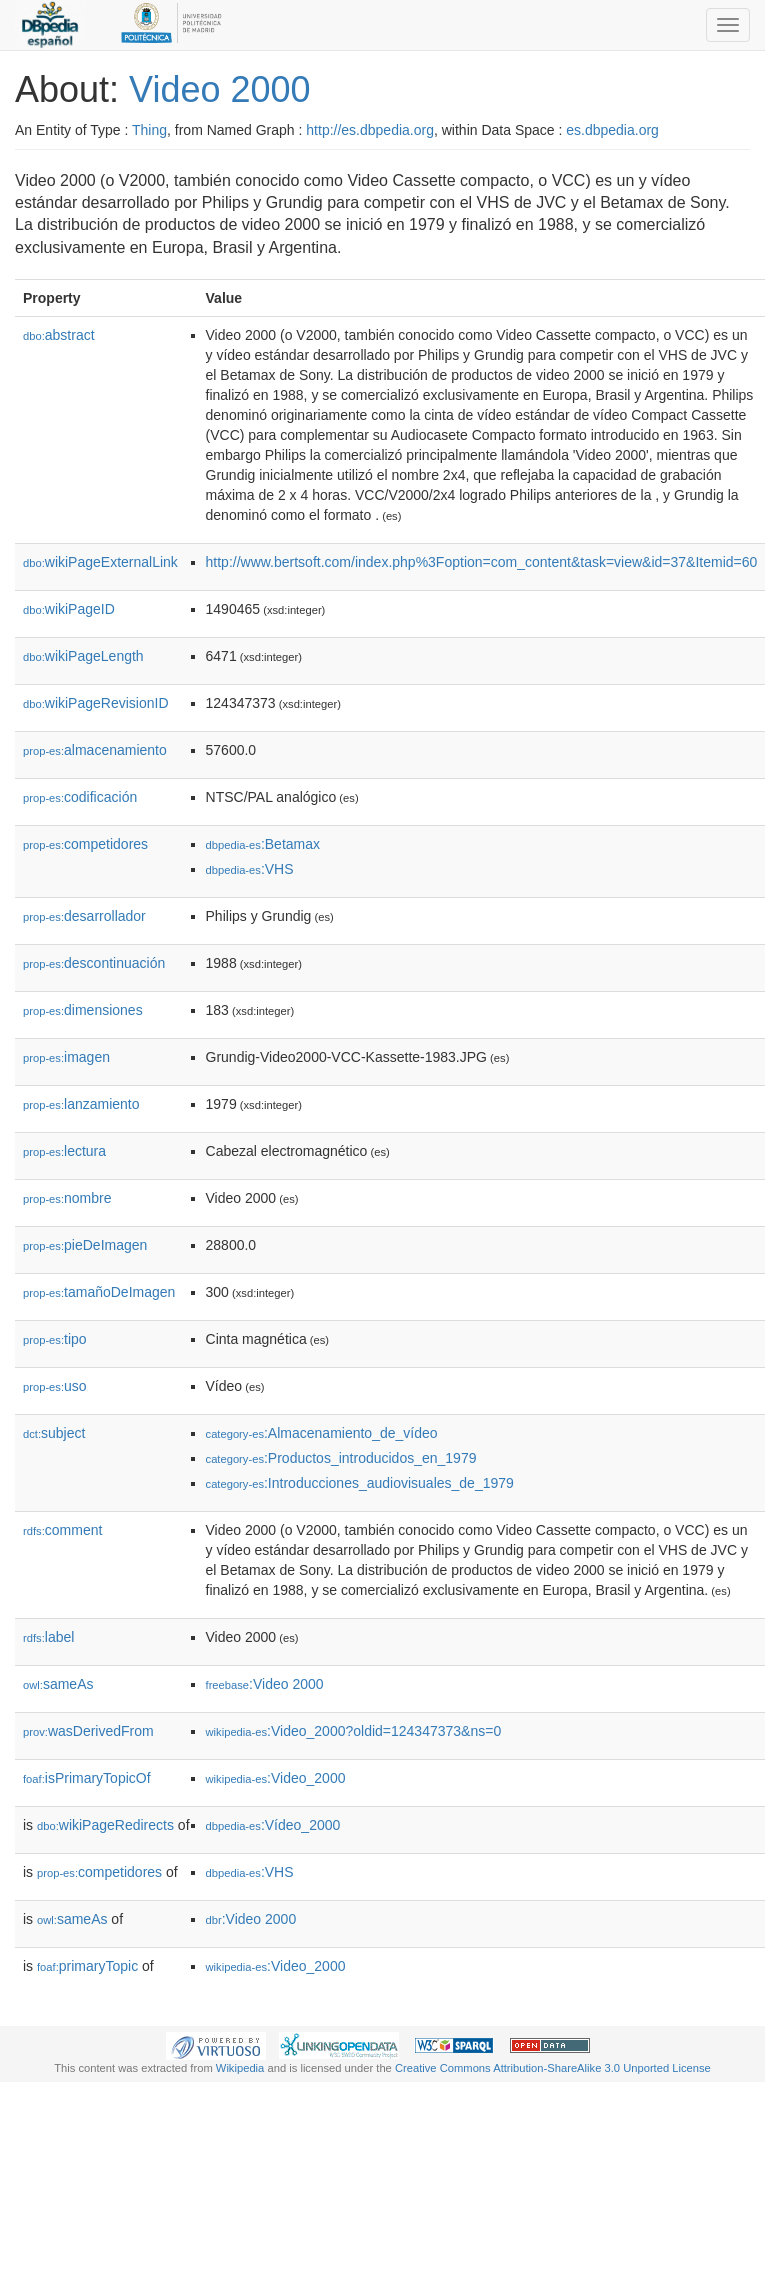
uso (55, 1386)
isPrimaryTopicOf (87, 1778)
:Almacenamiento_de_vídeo (322, 1433)
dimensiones (83, 1010)
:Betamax (263, 844)
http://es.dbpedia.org (370, 130)
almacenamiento (95, 750)
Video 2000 (220, 89)
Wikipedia (240, 2068)
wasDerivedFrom (88, 1731)
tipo (55, 1339)
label (48, 1637)
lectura (64, 1151)
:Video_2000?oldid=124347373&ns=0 (354, 1731)
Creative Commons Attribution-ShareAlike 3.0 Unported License (553, 2068)
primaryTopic (87, 1966)
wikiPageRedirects (105, 1825)
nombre (67, 1198)
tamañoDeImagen (99, 1292)
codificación (80, 797)
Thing (149, 130)
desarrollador (84, 916)
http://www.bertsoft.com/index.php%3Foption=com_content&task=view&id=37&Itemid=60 (482, 562)
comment (62, 1530)
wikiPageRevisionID (96, 703)
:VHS (250, 869)
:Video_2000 (276, 1778)
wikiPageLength (83, 656)
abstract (59, 335)
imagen (66, 1057)
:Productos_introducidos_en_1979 (341, 1458)
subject (54, 1433)
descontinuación (94, 963)
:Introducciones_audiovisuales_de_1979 (360, 1483)
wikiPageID (69, 609)
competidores (85, 844)
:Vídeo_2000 (273, 1825)
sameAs (58, 1684)
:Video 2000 (265, 1684)
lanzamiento (81, 1104)
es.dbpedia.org (612, 130)
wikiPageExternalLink (100, 562)
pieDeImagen (85, 1245)
